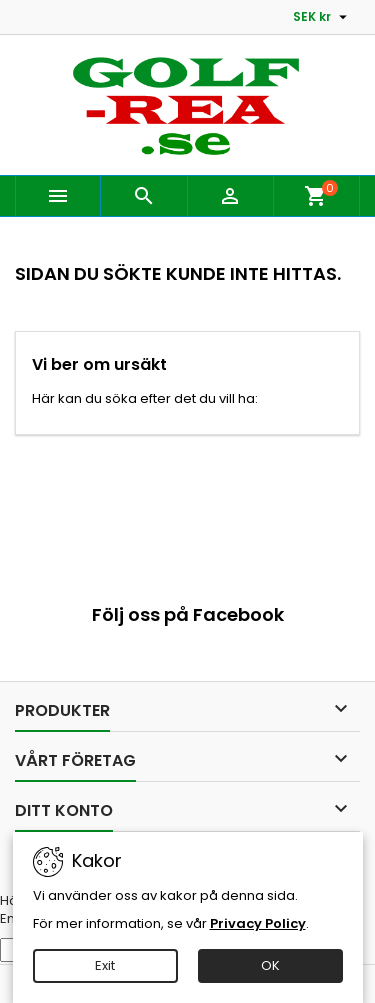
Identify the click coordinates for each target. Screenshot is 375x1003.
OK (270, 965)
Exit (105, 965)
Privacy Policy (258, 923)
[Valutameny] (322, 17)
